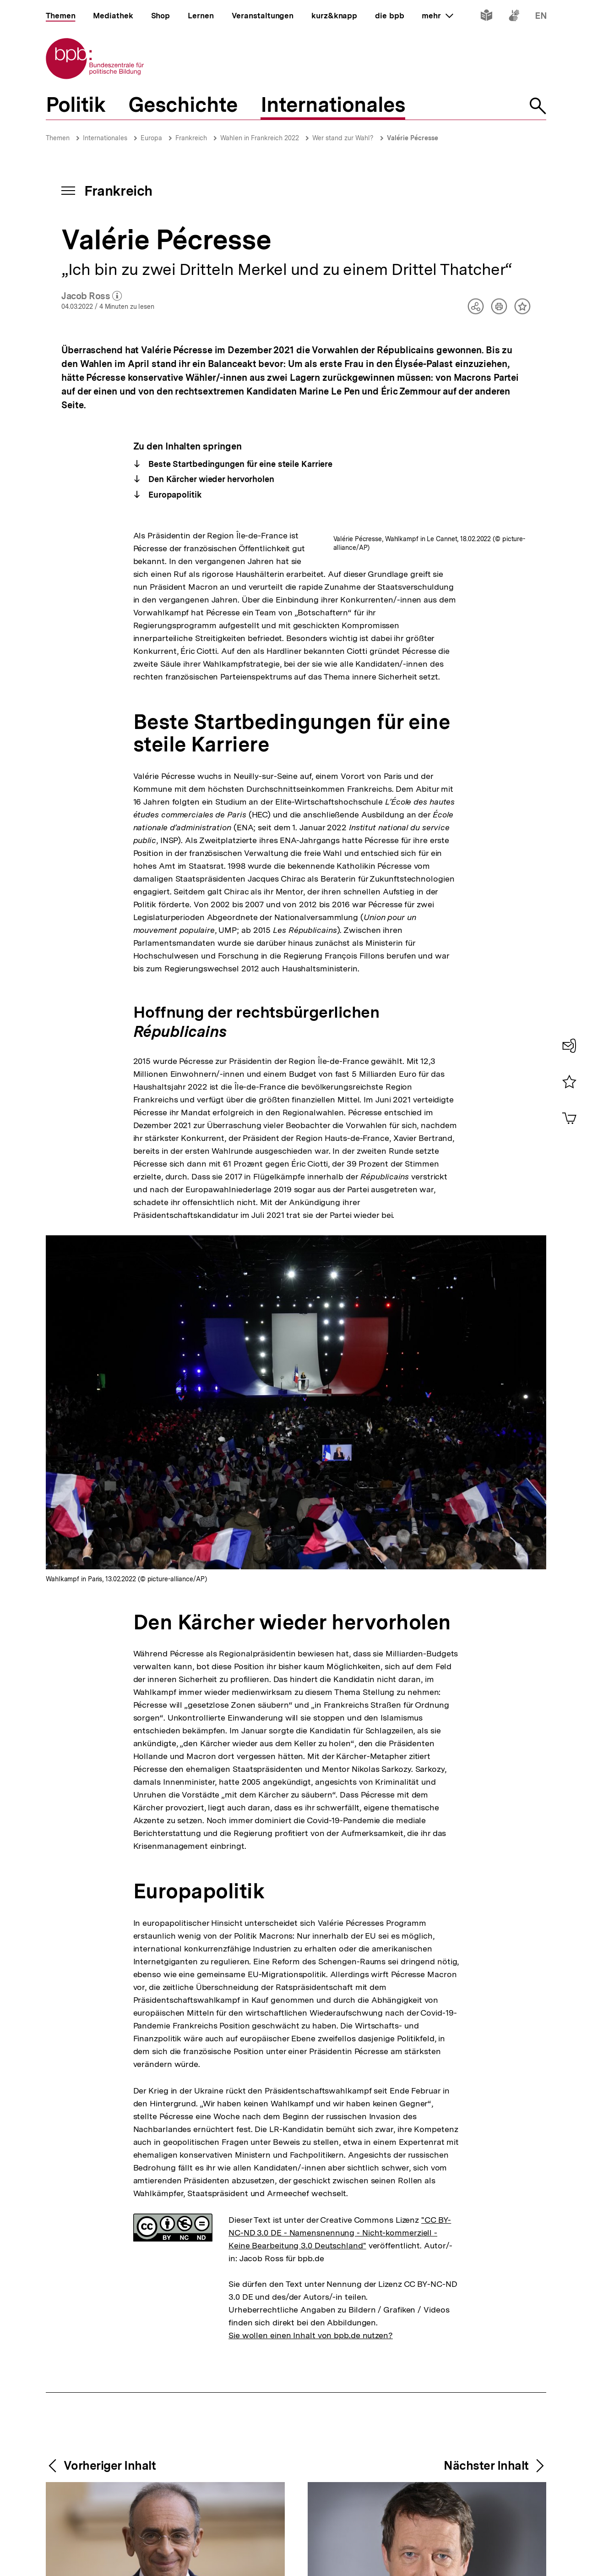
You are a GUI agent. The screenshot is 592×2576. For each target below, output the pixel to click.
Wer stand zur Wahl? (343, 138)
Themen (58, 138)
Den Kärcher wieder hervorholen (210, 479)
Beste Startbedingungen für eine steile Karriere (239, 464)
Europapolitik (173, 494)
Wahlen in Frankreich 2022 (259, 138)
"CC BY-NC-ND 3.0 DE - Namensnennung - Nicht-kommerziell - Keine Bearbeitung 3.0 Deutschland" (339, 2309)
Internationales (105, 138)
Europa (151, 138)
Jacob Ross (91, 296)
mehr (437, 15)
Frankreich (191, 138)
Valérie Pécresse (412, 138)
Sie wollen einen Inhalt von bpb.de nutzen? (310, 2412)
